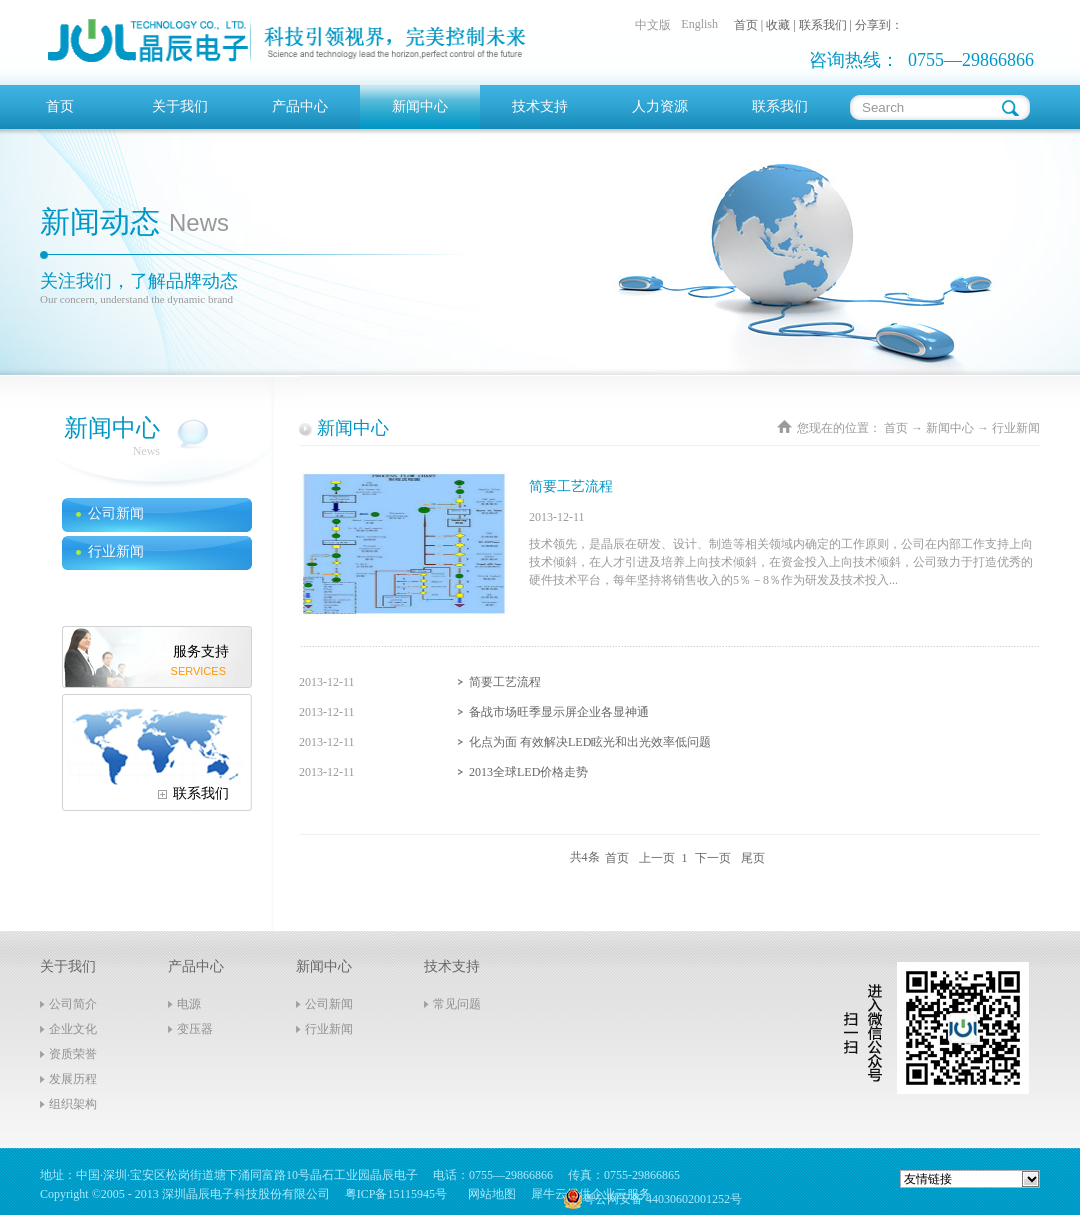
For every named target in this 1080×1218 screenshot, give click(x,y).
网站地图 (489, 1194)
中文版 (653, 25)
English (699, 24)
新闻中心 (950, 428)
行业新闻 (1016, 428)
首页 (60, 106)
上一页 (657, 857)
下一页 (713, 857)
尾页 (753, 857)
